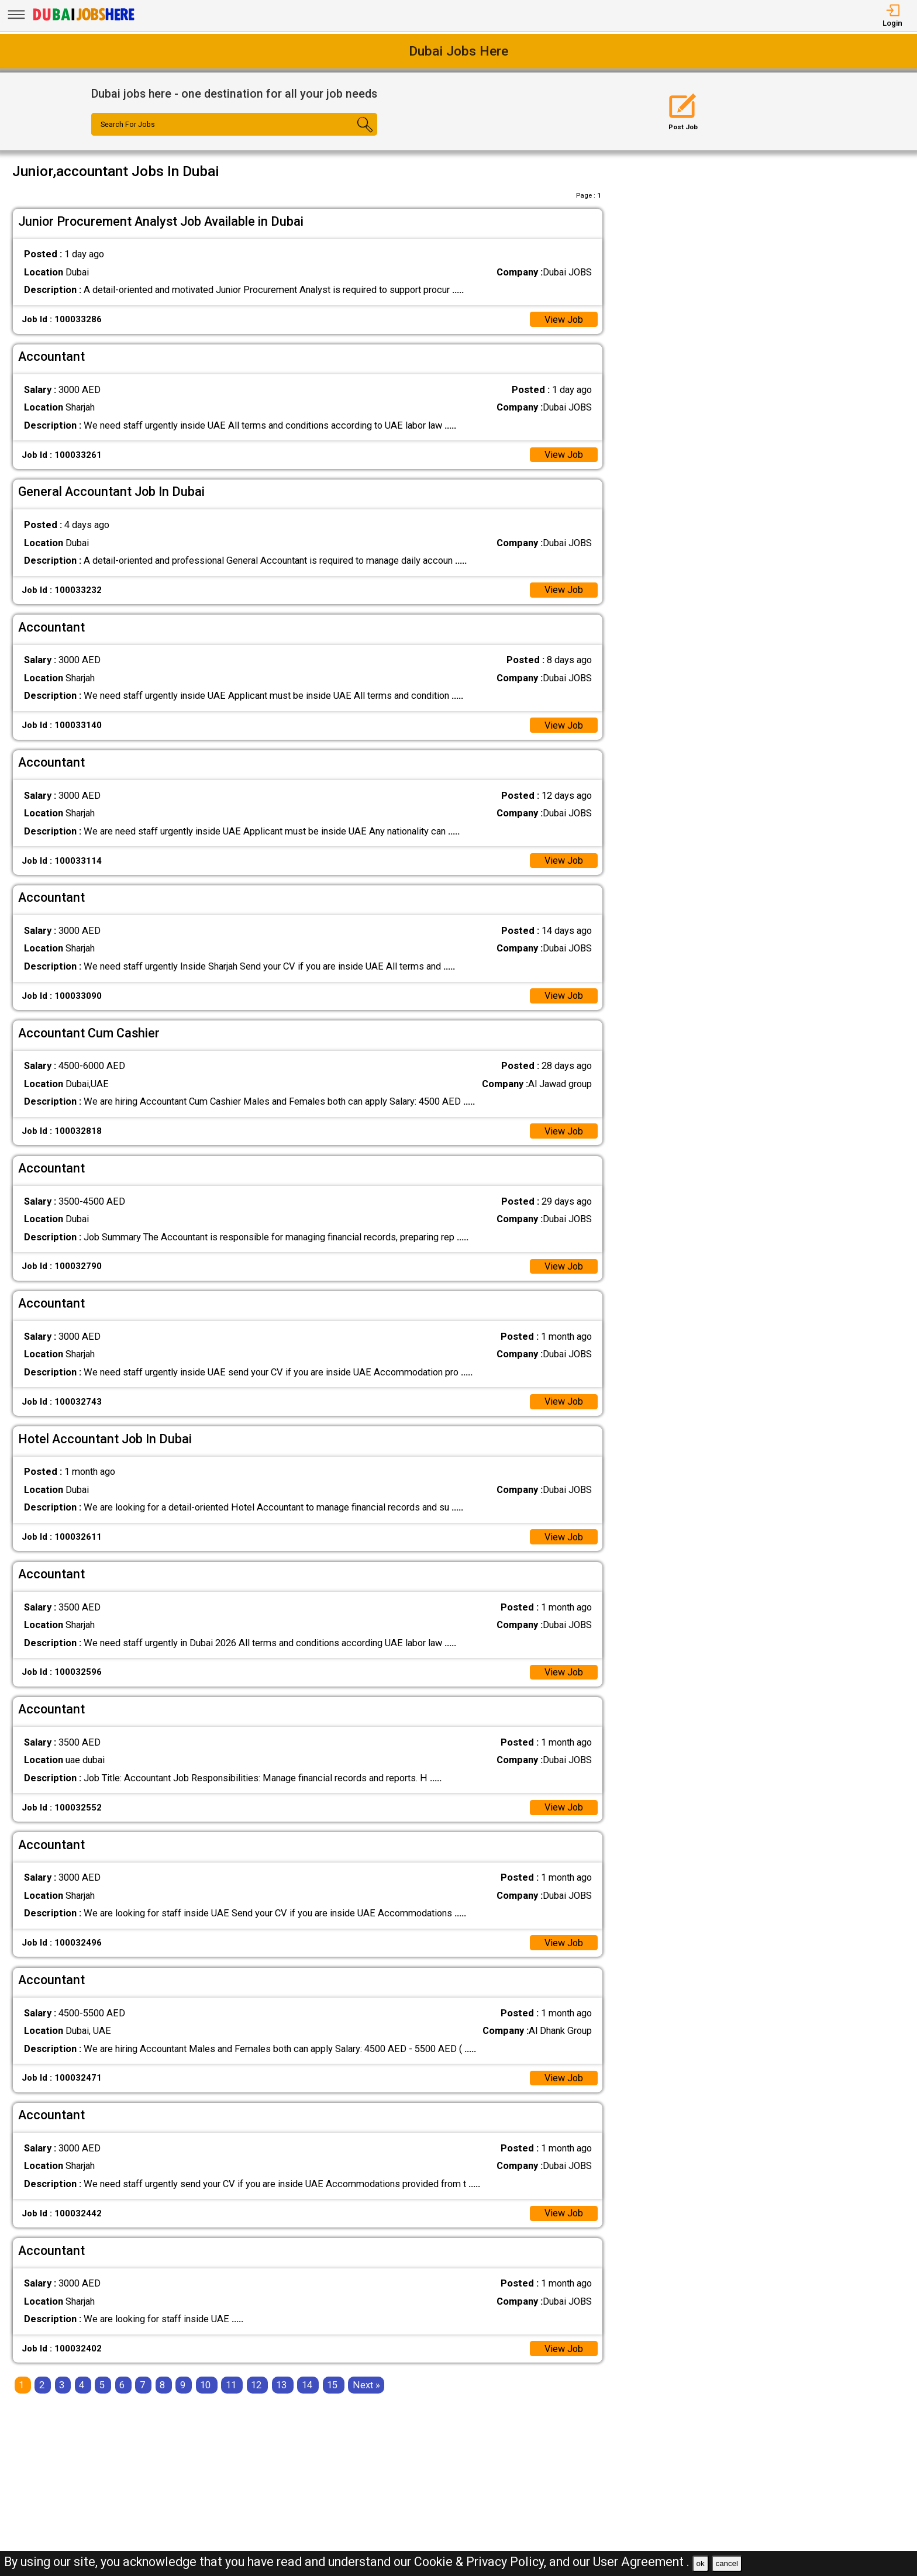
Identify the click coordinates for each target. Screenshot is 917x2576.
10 (205, 2387)
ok (701, 2563)
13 (281, 2387)
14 (307, 2387)
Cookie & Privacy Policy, (481, 2561)
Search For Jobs (128, 125)
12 (256, 2387)
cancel (726, 2563)
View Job (563, 319)
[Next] (366, 2387)
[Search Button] (353, 135)
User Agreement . (641, 2561)
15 (332, 2387)
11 (231, 2387)
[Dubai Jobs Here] (83, 20)
